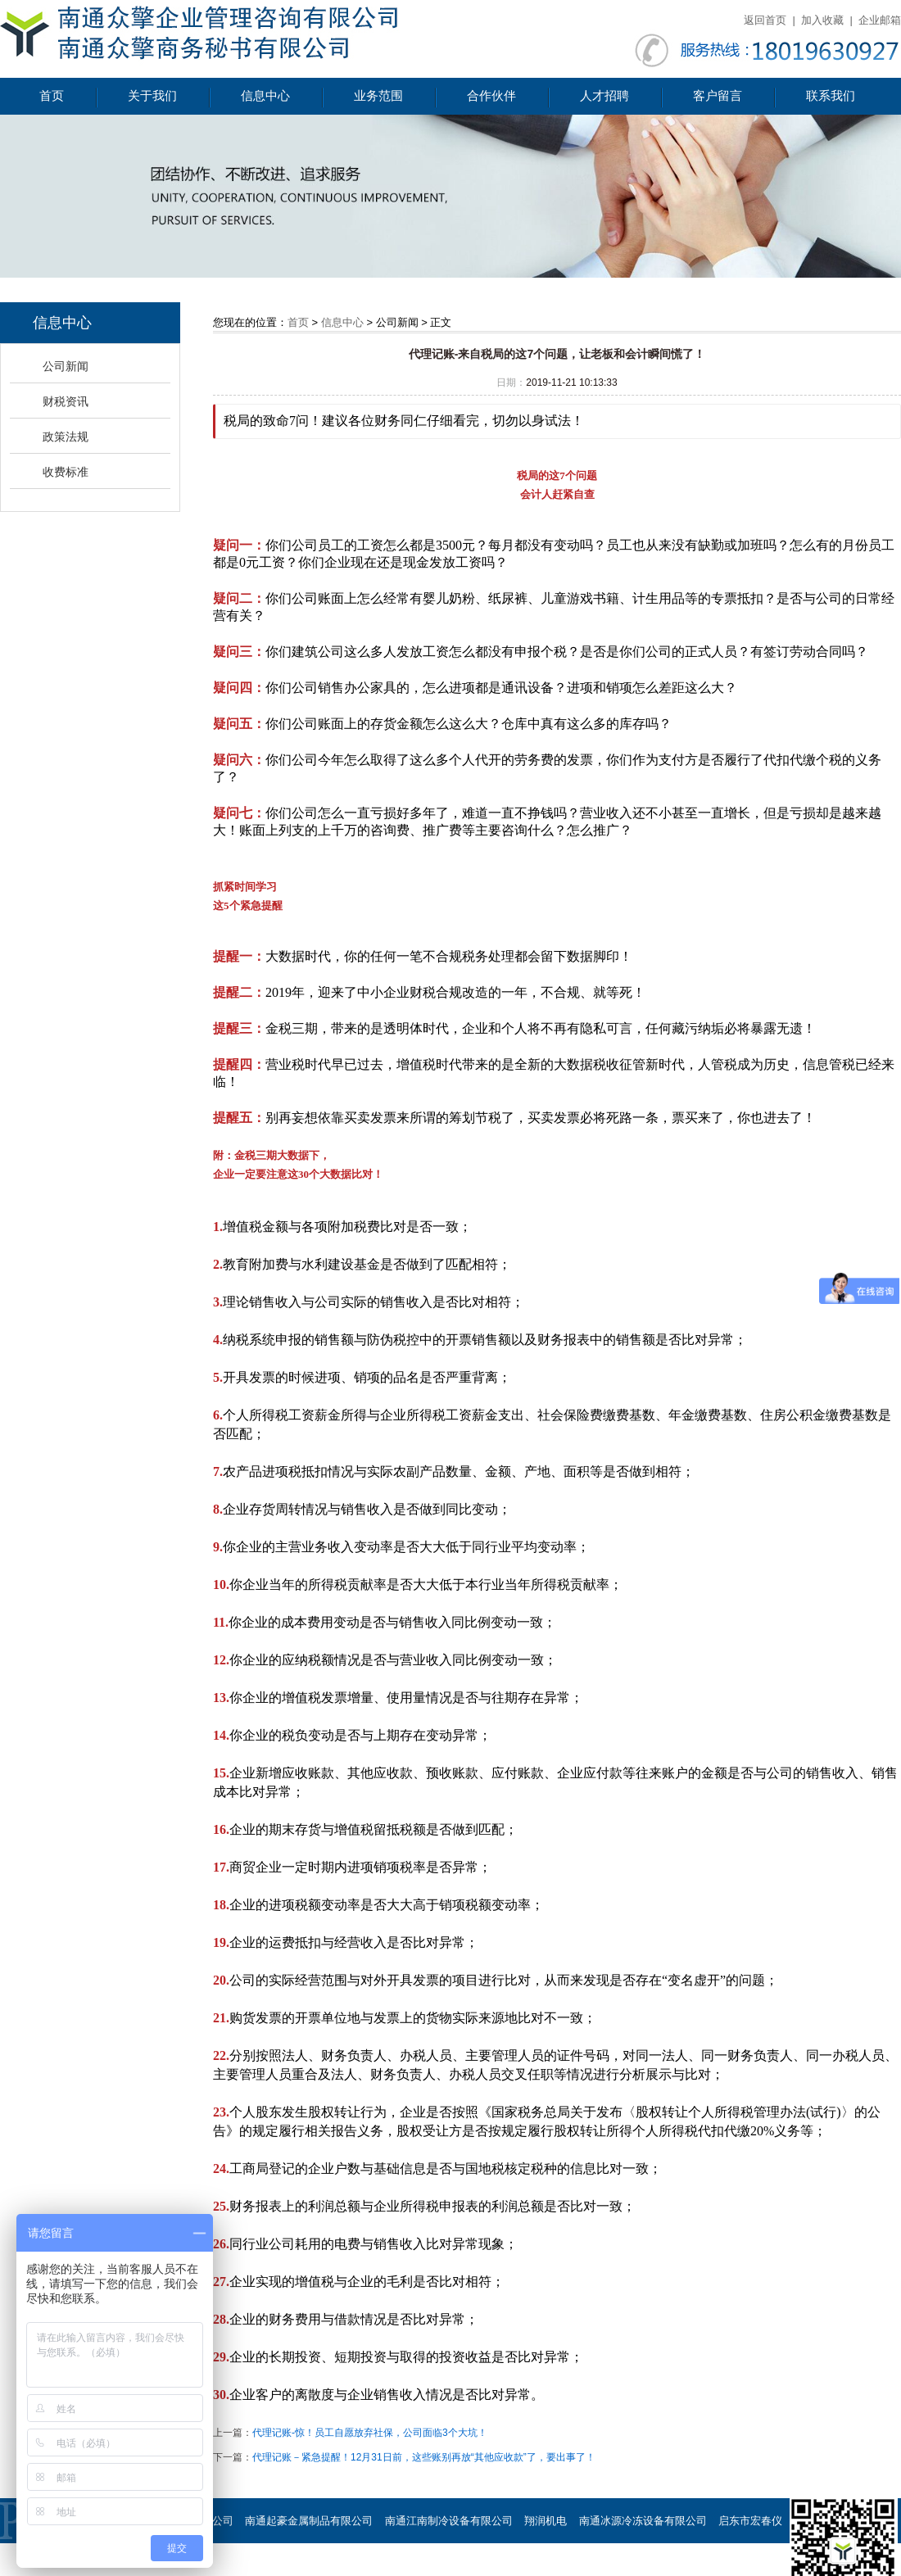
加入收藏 (822, 20)
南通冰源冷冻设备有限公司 (643, 2521)
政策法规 (65, 436)
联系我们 (830, 95)
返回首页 (765, 20)
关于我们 (152, 95)
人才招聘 (604, 95)
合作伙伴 (491, 95)
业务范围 (378, 95)
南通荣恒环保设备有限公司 (492, 2566)
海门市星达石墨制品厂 (234, 2566)
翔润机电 (545, 2521)
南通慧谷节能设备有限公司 (632, 2566)
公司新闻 (65, 366)
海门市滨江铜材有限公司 (358, 2566)
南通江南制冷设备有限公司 (449, 2521)
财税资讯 (65, 401)
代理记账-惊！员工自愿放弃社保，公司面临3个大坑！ (369, 2432)
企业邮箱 (879, 20)
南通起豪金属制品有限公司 (309, 2521)
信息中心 (265, 95)
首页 (51, 95)
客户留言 (717, 95)
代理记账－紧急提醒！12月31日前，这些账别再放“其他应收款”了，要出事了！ (423, 2457)
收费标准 (65, 471)
